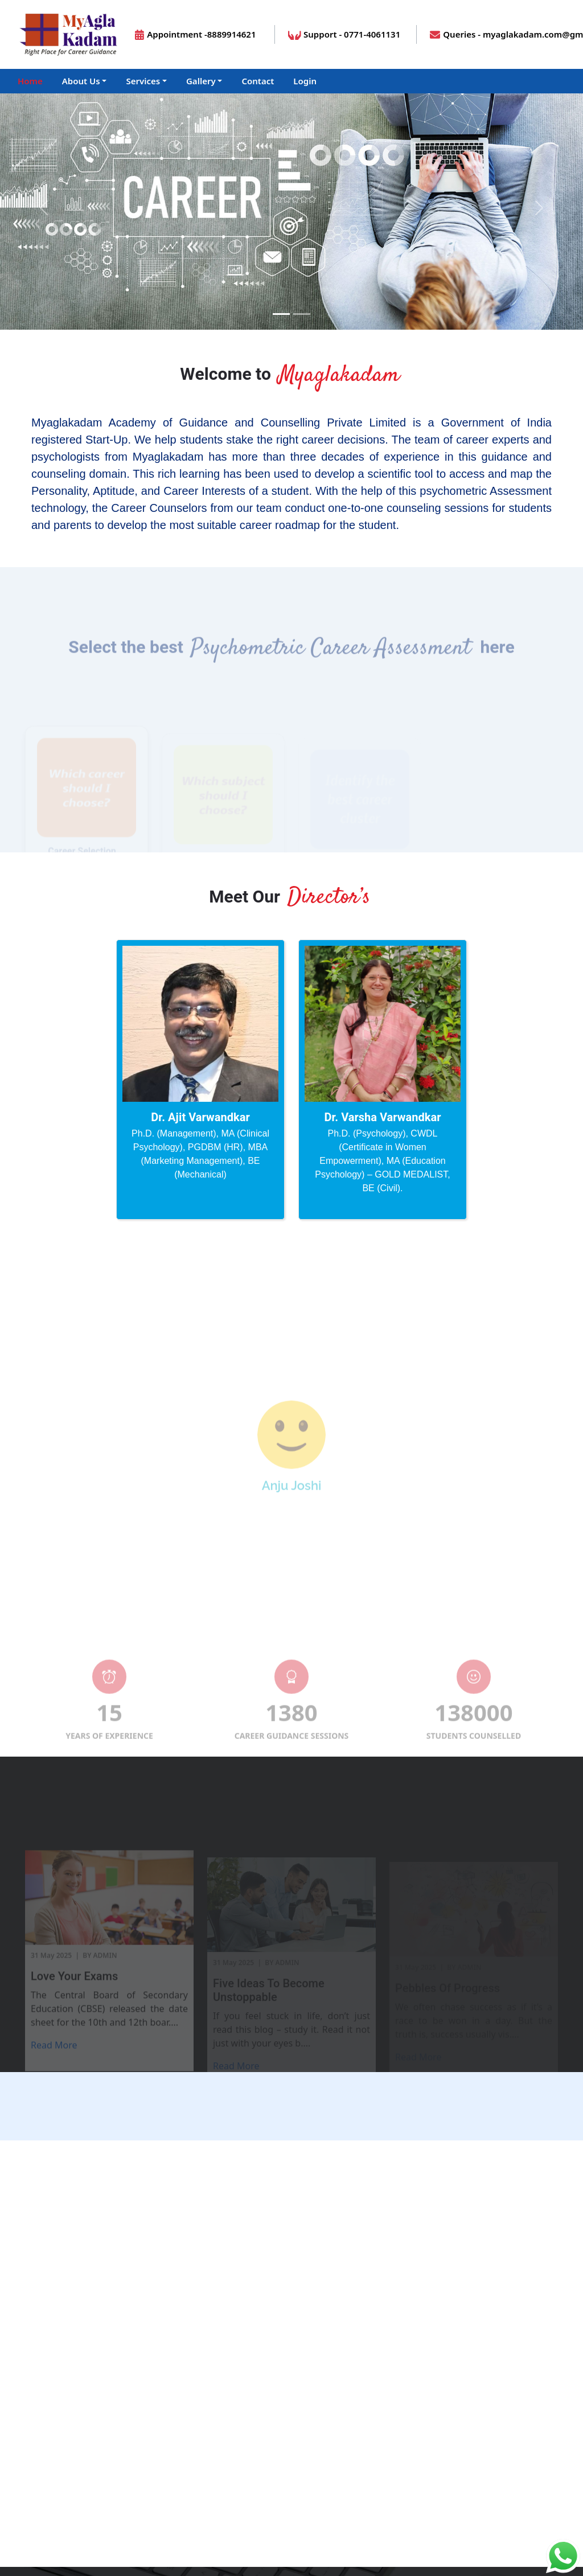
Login (305, 81)
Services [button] (143, 81)
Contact (257, 81)
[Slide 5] (322, 1586)
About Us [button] (81, 81)
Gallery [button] (201, 81)
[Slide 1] (281, 314)
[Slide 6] (342, 1586)
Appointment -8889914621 (195, 34)
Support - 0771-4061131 (344, 34)
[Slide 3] (281, 1586)
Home (30, 81)
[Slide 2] (260, 1586)
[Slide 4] (301, 1586)
